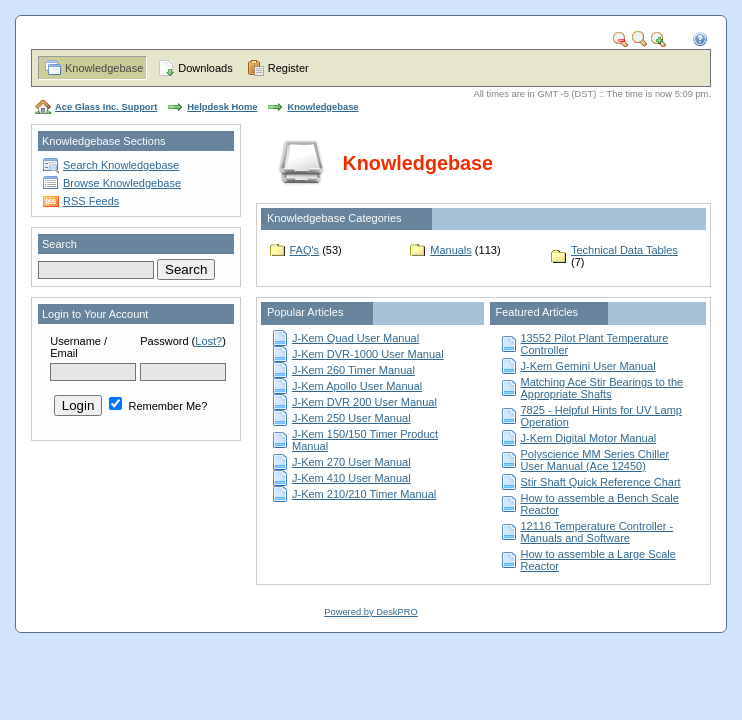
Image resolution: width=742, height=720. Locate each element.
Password (164, 341)
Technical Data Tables (624, 250)
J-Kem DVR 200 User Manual (364, 402)
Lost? (208, 341)
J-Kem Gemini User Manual (588, 366)
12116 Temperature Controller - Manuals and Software (597, 532)
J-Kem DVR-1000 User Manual (368, 354)
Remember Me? (158, 406)
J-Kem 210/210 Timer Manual (364, 494)
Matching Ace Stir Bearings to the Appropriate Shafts (602, 388)
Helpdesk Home (222, 107)
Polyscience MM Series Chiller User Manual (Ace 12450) (595, 460)
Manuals (451, 250)
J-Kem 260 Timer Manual (353, 370)
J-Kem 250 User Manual (351, 418)
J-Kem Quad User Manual (355, 338)
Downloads (205, 68)
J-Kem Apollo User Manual (357, 386)
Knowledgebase (104, 68)
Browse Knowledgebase (122, 183)
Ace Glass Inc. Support (106, 107)
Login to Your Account (95, 314)
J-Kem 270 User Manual (351, 462)
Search (59, 244)
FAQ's (305, 250)
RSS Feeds (91, 201)
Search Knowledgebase (121, 165)
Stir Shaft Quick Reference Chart (601, 482)
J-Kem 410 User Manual (351, 478)
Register (288, 68)
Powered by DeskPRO (370, 612)
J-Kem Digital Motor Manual (589, 438)
